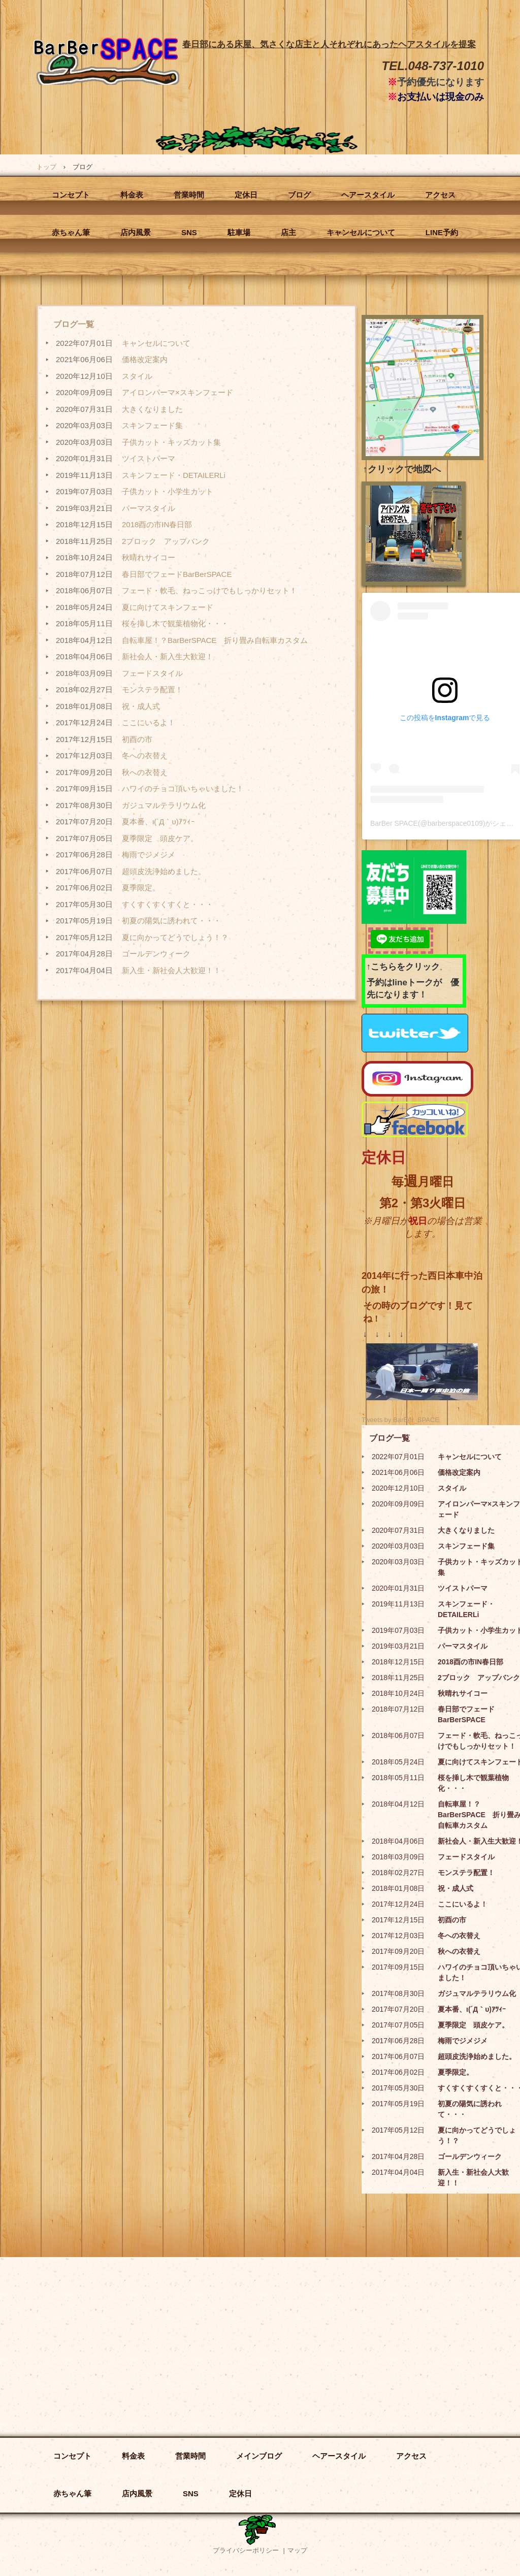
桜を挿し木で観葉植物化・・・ (175, 623)
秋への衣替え (145, 772)
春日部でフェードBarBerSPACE (177, 574)
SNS (189, 232)
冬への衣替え (145, 755)
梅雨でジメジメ (148, 854)
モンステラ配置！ (152, 689)
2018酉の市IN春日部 (157, 524)
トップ (46, 167)
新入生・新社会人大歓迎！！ (171, 970)
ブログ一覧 (73, 324)
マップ (297, 2550)
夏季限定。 (141, 887)
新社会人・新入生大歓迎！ (167, 656)
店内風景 (135, 232)
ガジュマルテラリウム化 (164, 805)
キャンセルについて (361, 232)
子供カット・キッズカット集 (171, 442)
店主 (288, 232)
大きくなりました (152, 409)
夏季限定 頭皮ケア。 (160, 838)
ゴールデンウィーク (156, 953)
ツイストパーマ (148, 458)
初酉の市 (137, 739)
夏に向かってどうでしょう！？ (175, 937)
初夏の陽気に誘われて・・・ (171, 920)
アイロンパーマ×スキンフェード (177, 392)
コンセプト (71, 194)
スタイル (137, 376)
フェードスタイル (152, 673)
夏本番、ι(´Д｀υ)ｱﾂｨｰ (158, 821)
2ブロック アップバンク (166, 541)
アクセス (440, 194)
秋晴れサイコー (148, 557)
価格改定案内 (145, 359)
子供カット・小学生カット (167, 491)
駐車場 (239, 232)
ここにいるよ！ (148, 722)
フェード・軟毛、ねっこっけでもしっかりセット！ (209, 590)
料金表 (131, 194)
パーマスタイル (148, 508)
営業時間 (189, 194)
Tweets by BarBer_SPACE (400, 1420)
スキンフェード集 (152, 425)
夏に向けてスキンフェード (167, 607)
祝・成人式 (141, 706)
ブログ (299, 194)
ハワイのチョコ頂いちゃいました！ (183, 788)
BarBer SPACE (107, 93)
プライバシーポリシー (246, 2550)
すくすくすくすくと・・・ (167, 904)
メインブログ (259, 2456)
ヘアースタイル (368, 194)
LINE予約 (442, 232)
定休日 (246, 194)
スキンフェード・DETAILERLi (173, 475)
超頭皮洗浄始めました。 (164, 871)
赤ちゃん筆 (71, 232)
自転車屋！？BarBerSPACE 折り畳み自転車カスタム (215, 640)
